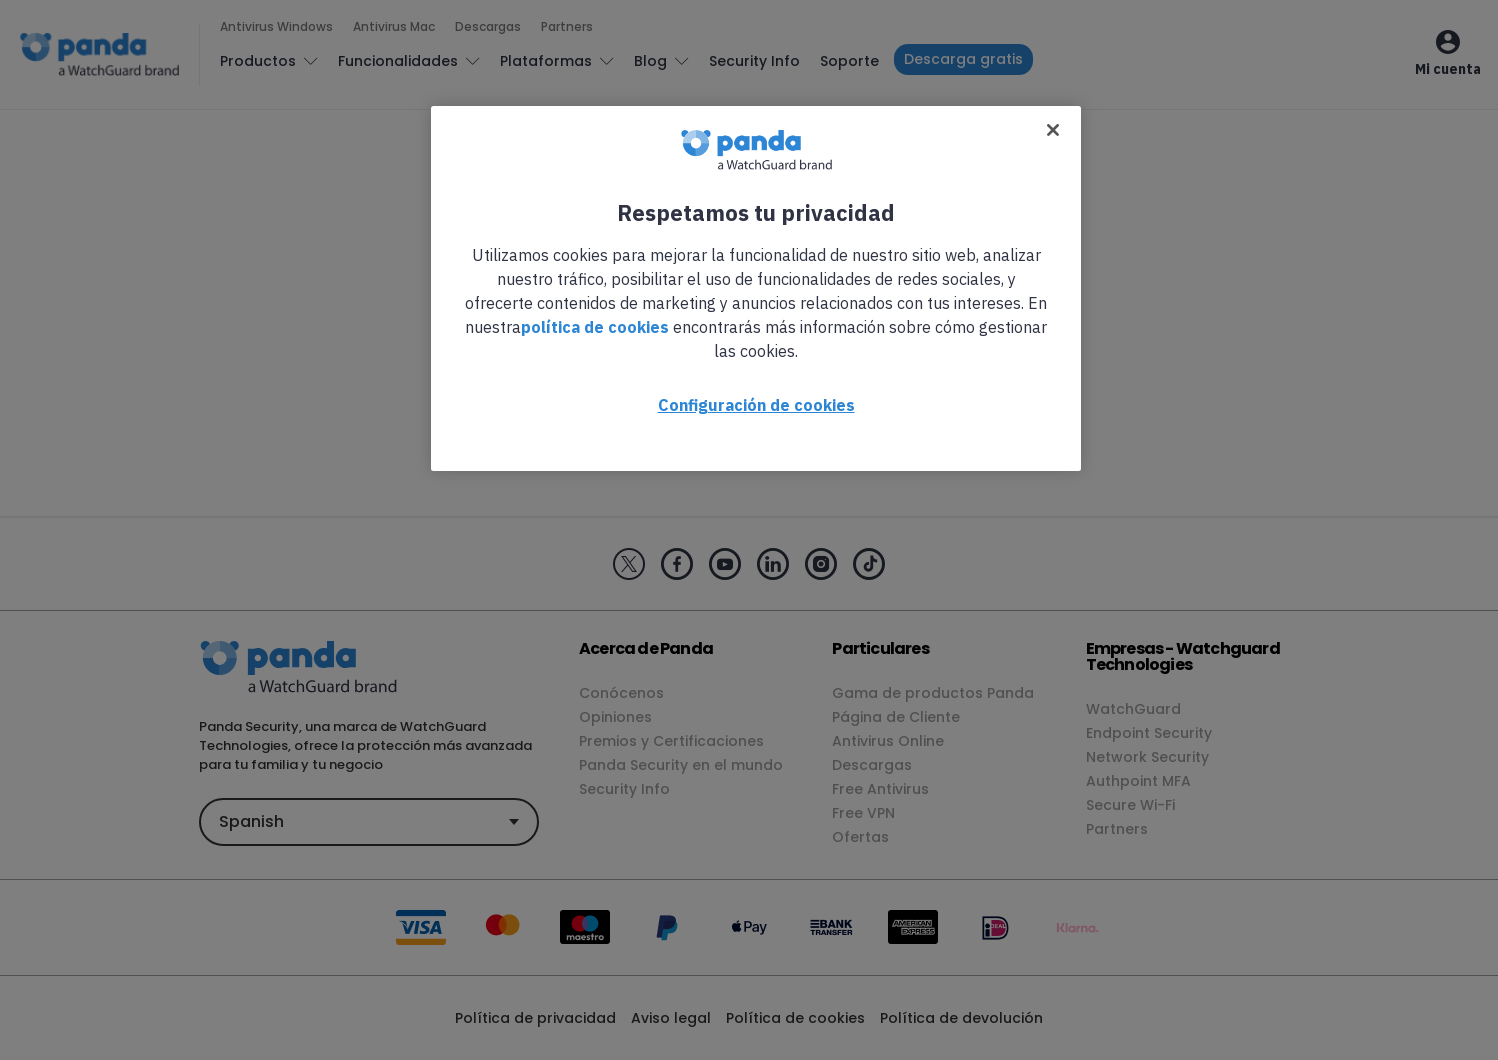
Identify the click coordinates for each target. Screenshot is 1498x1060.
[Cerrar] (1053, 130)
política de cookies (595, 327)
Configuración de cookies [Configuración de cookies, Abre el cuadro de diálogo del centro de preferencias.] (756, 405)
